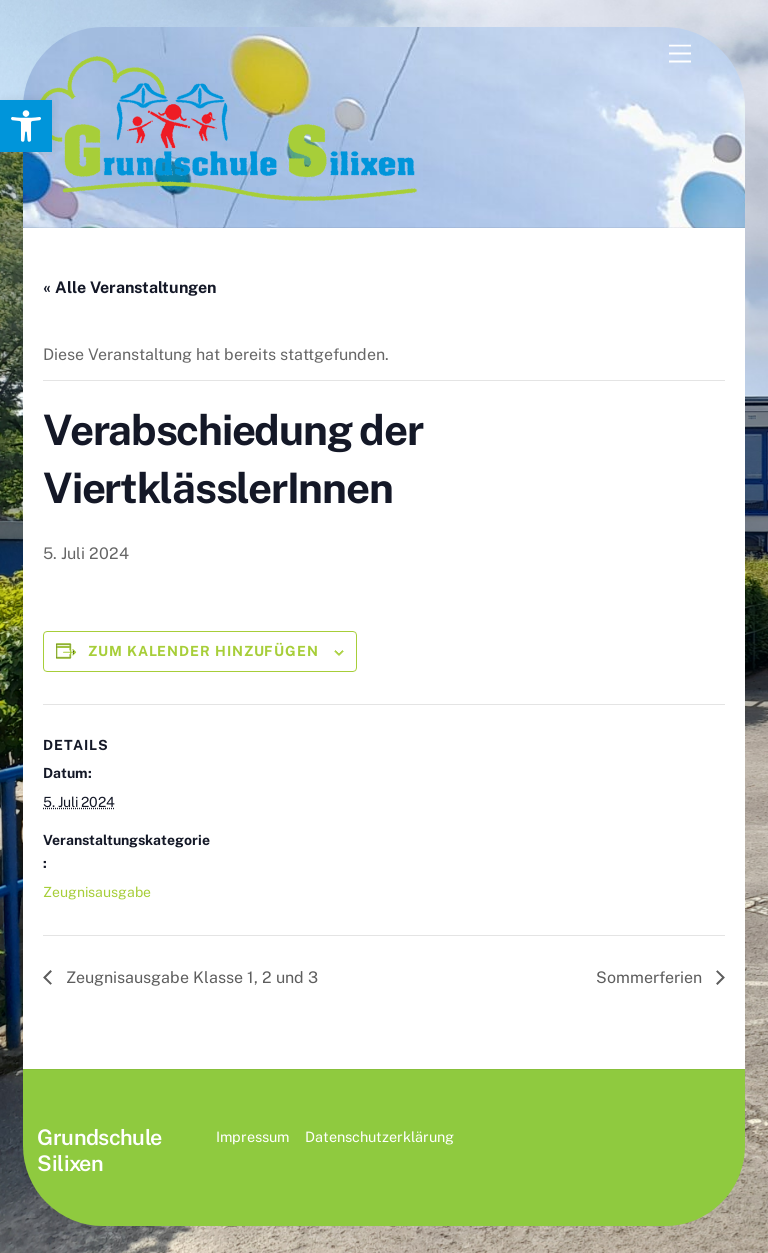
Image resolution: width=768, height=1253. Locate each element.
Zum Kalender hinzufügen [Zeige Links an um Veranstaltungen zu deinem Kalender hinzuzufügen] (203, 651)
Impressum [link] (252, 1136)
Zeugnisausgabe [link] (97, 892)
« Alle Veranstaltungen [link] (129, 287)
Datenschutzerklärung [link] (379, 1136)
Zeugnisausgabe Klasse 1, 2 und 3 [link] (190, 977)
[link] (26, 126)
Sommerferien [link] (651, 977)
